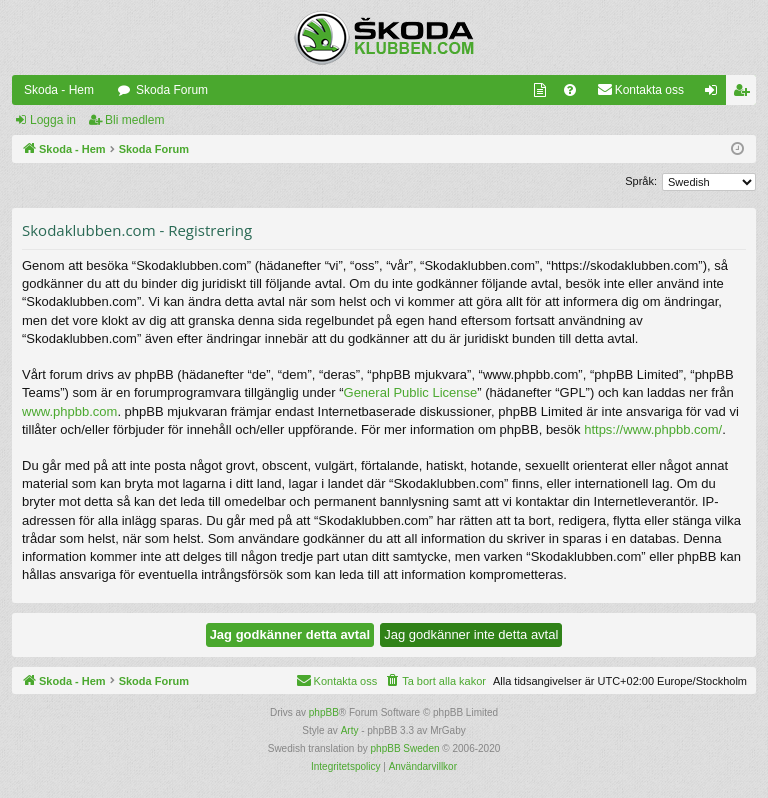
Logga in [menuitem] (715, 94)
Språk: (641, 181)
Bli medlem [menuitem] (745, 94)
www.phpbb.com (69, 411)
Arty (350, 730)
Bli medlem (134, 120)
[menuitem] (540, 90)
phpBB (324, 712)
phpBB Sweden (405, 748)
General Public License (411, 392)
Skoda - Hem (59, 90)
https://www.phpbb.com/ (653, 429)
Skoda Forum (172, 90)
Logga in (53, 120)
